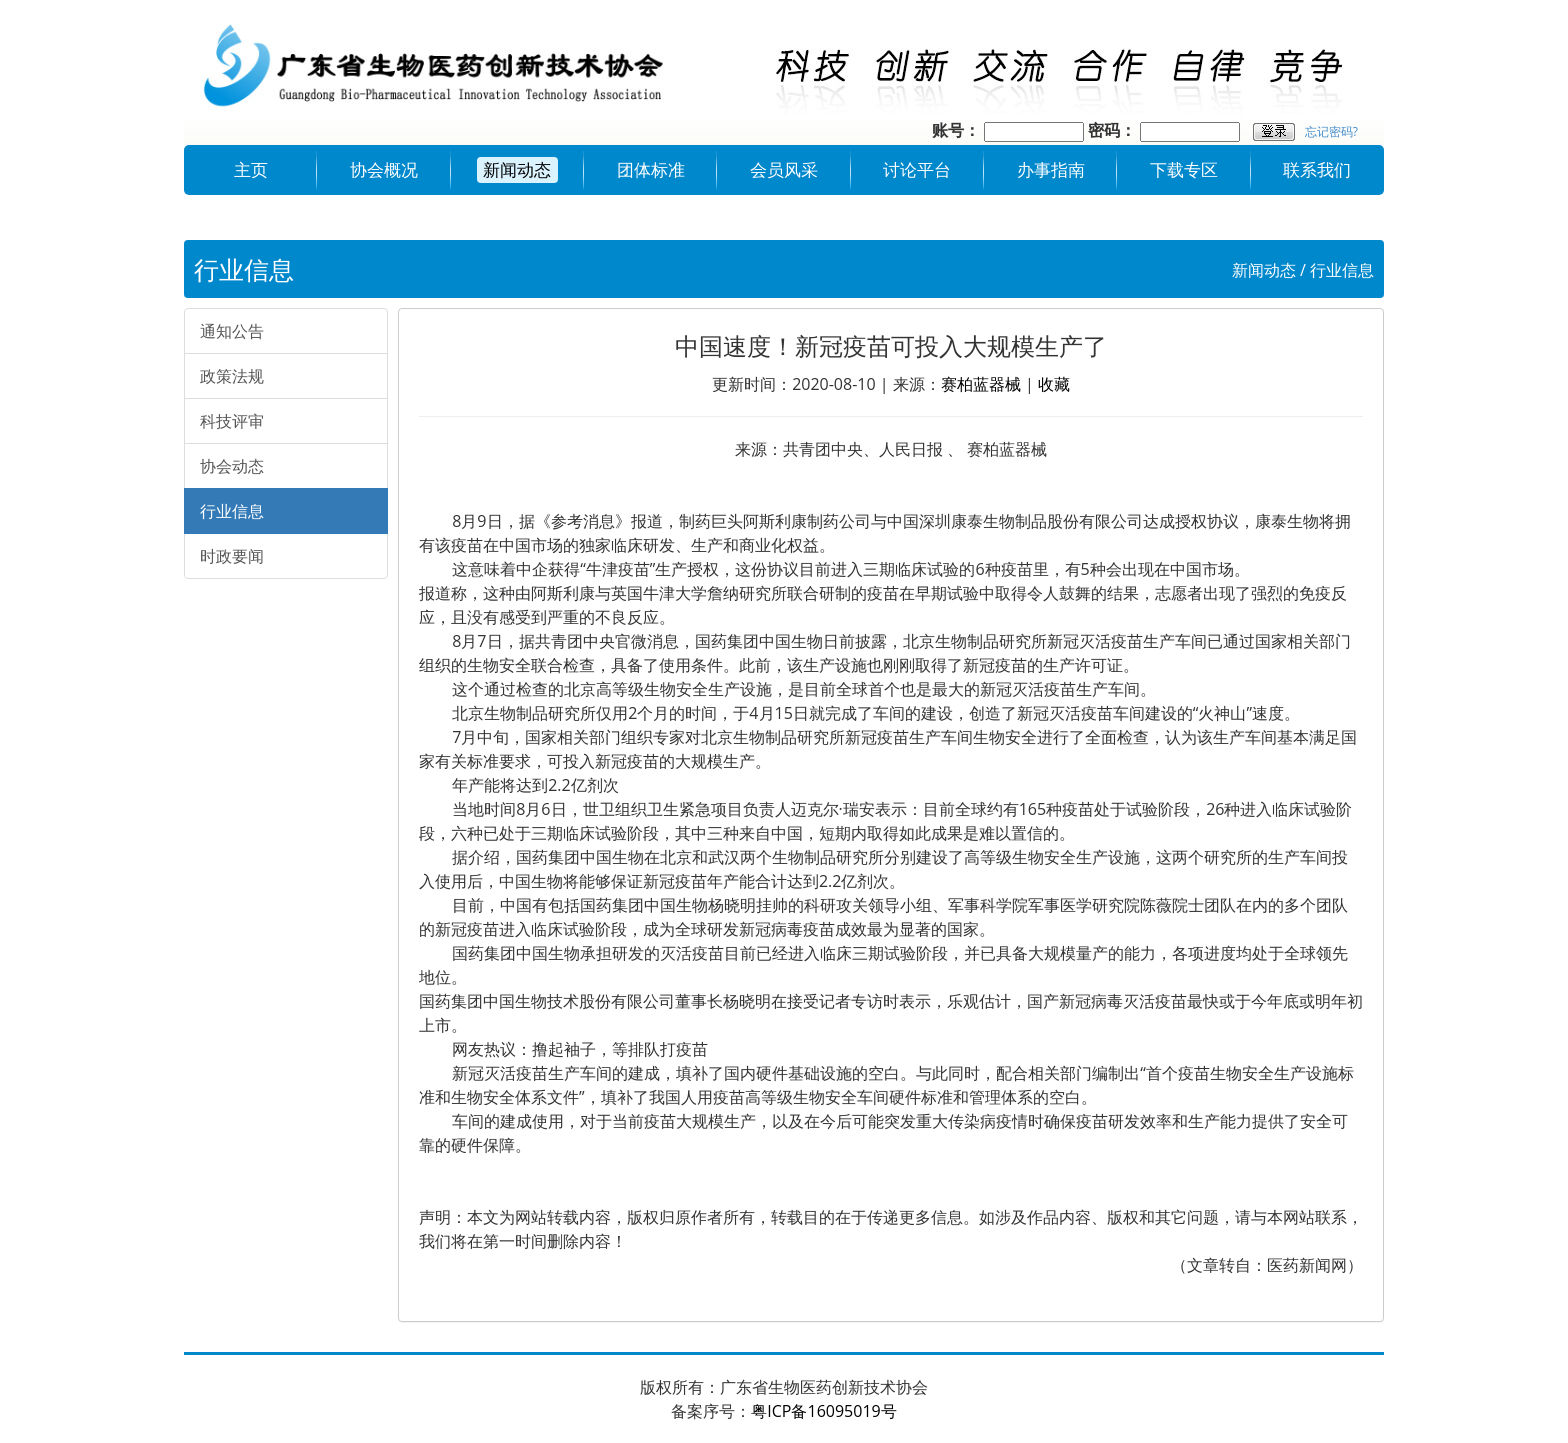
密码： (1112, 130)
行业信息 (1342, 270)
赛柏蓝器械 (981, 384)
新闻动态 (517, 169)
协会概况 (384, 169)
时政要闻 (232, 556)
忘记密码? (1331, 131)
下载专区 (1184, 169)
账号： (956, 130)
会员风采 (784, 169)
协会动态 (232, 466)
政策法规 (232, 376)
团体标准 (651, 169)
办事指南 (1051, 169)
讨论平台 (917, 169)
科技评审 (232, 421)
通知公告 (232, 331)
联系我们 (1317, 169)
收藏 (1054, 384)
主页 (251, 169)
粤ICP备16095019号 (823, 1411)
